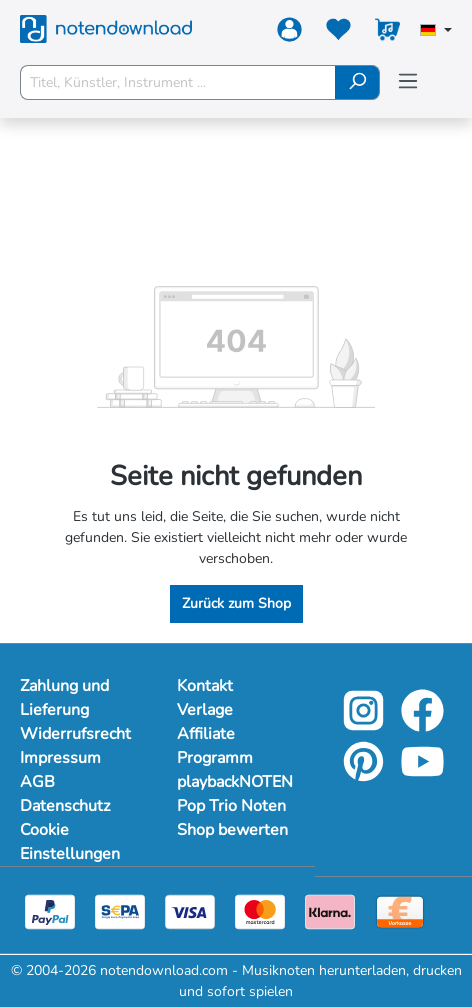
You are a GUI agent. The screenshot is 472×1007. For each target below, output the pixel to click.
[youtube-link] (422, 775)
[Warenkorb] (387, 33)
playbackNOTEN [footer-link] (235, 782)
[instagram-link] (365, 724)
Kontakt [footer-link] (205, 686)
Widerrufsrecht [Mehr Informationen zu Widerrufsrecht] (75, 734)
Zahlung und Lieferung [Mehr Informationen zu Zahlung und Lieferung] (64, 698)
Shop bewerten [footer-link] (232, 830)
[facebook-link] (422, 724)
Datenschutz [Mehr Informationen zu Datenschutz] (65, 806)
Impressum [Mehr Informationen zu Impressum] (60, 758)
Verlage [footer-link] (205, 710)
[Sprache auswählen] (436, 32)
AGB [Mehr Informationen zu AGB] (37, 782)
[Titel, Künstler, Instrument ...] (178, 82)
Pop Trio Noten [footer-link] (231, 806)
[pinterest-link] (365, 775)
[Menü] (408, 81)
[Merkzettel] (338, 33)
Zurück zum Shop (236, 603)
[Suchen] (357, 82)
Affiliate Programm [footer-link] (215, 746)
